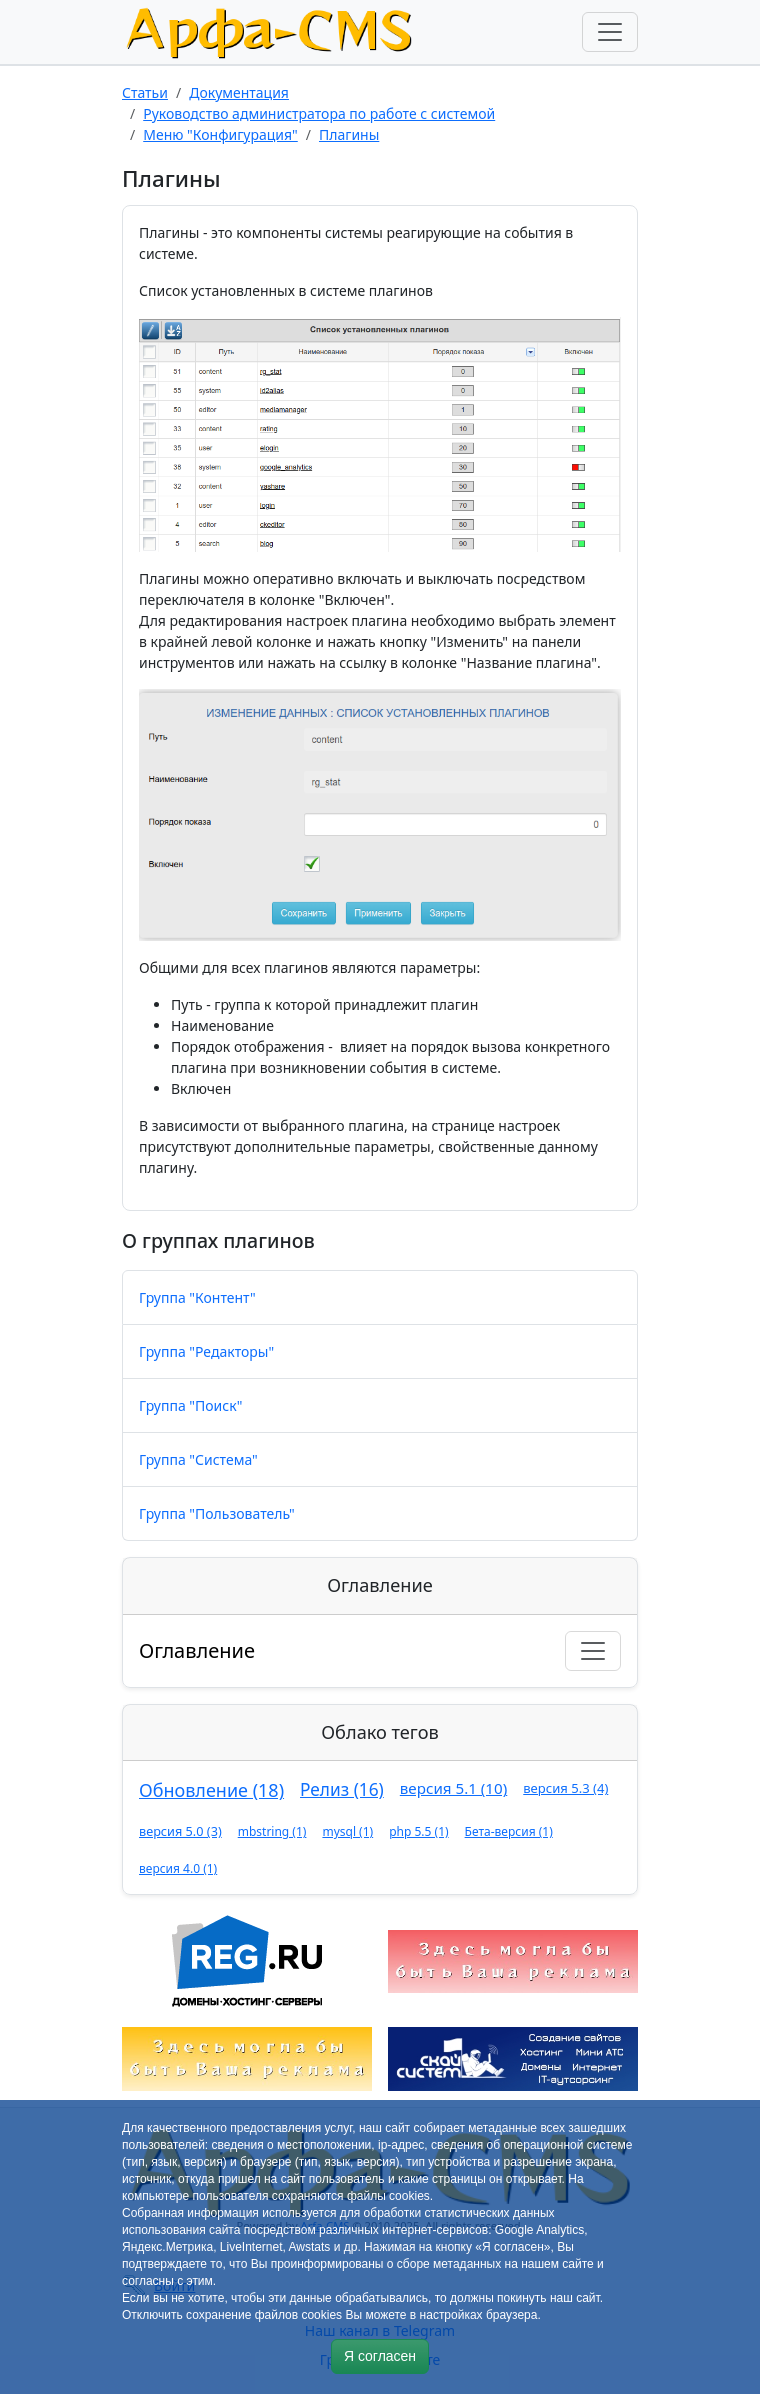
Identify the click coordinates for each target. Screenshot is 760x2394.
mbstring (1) (272, 1831)
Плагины (349, 134)
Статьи (145, 92)
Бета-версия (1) (509, 1831)
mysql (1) (347, 1831)
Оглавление (197, 1650)
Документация (239, 92)
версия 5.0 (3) (180, 1831)
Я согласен (380, 2356)
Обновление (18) (211, 1790)
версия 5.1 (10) (453, 1788)
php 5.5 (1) (418, 1831)
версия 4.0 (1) (178, 1868)
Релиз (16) (342, 1789)
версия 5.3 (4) (565, 1788)
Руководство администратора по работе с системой (319, 113)
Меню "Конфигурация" (220, 134)
